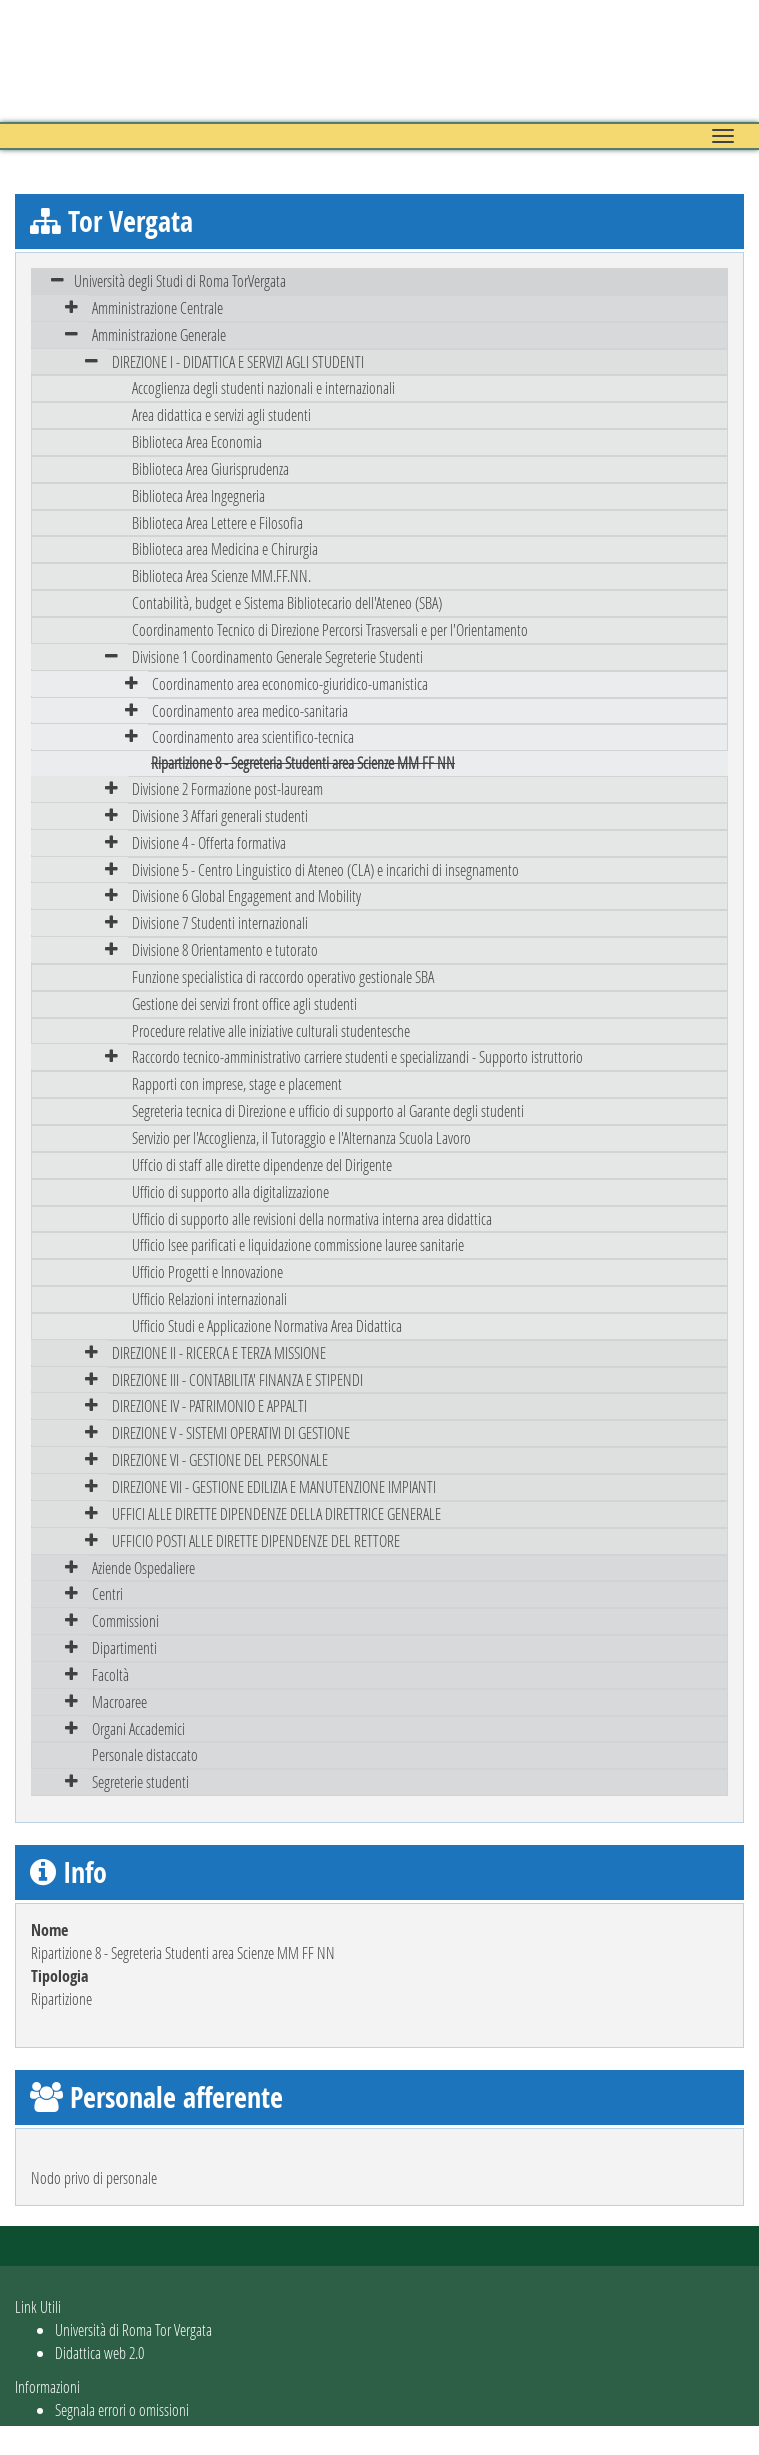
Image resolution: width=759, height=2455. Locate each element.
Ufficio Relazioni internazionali (209, 1298)
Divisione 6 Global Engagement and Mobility (246, 895)
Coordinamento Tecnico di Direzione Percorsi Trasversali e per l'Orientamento (330, 629)
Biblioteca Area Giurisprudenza (210, 468)
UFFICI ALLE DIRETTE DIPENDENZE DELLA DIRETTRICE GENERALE (276, 1513)
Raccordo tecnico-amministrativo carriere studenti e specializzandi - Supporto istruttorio (357, 1056)
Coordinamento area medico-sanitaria (250, 710)
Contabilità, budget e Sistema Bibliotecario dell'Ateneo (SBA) (287, 602)
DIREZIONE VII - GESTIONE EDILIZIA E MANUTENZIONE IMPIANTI (274, 1486)
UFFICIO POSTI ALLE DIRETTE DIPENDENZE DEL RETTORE (256, 1540)
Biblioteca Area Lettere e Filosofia (217, 522)
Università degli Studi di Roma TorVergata (180, 280)
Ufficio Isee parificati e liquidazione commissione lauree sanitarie (298, 1244)
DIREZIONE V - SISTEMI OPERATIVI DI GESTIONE (231, 1432)
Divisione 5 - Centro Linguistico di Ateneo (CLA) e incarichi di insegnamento (325, 869)
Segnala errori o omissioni (122, 2409)
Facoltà (110, 1674)
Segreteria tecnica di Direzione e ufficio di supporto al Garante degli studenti (328, 1110)
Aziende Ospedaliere (143, 1567)
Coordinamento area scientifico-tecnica (253, 736)
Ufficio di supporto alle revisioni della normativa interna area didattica (312, 1218)
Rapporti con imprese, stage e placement (237, 1083)
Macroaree (119, 1701)
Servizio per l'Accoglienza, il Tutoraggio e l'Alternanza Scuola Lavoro (301, 1137)
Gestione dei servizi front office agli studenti (244, 1003)
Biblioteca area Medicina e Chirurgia (225, 548)
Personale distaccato (145, 1754)
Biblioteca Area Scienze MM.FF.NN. (221, 575)
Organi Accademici (138, 1728)
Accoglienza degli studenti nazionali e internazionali (263, 387)
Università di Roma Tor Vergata (133, 2329)
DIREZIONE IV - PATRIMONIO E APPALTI (209, 1405)
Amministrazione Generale (159, 334)
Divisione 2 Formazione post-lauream (227, 788)
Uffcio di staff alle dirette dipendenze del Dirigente (262, 1164)
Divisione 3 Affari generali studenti (220, 815)
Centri (107, 1593)
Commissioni (125, 1620)
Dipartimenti (124, 1647)
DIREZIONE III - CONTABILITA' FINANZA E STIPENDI (237, 1379)
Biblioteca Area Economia (197, 441)
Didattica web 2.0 (99, 2352)
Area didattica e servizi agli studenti (221, 414)
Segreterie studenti (140, 1781)
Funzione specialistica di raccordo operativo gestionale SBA (283, 976)
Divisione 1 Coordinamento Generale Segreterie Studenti (277, 656)
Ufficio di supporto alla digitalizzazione (230, 1191)
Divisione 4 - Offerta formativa (209, 842)
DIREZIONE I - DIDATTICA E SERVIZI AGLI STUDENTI (238, 361)
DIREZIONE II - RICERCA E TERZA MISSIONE (219, 1352)
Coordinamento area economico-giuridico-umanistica (290, 683)
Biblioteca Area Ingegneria (198, 495)
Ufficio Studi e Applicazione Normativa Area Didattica (267, 1325)
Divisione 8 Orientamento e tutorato (225, 949)
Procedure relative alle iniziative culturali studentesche (271, 1030)
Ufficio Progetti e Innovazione (207, 1271)
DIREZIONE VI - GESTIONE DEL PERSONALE (220, 1459)
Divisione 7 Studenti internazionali (220, 922)
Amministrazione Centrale (157, 307)
